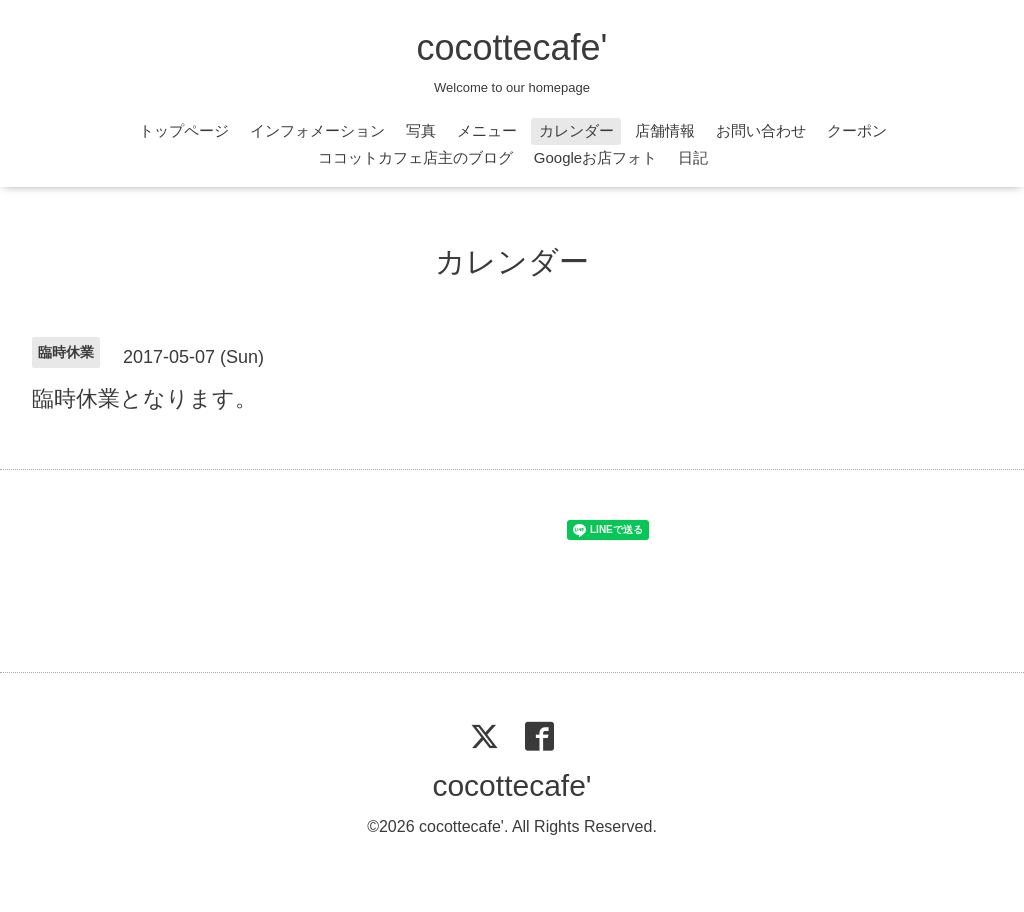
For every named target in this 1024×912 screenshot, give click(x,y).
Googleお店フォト (595, 157)
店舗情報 (665, 130)
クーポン (857, 130)
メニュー (487, 130)
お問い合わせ (761, 130)
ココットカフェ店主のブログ (415, 157)
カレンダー (576, 130)
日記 (693, 157)
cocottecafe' (512, 47)
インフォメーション (317, 130)
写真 (421, 130)
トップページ (184, 130)
